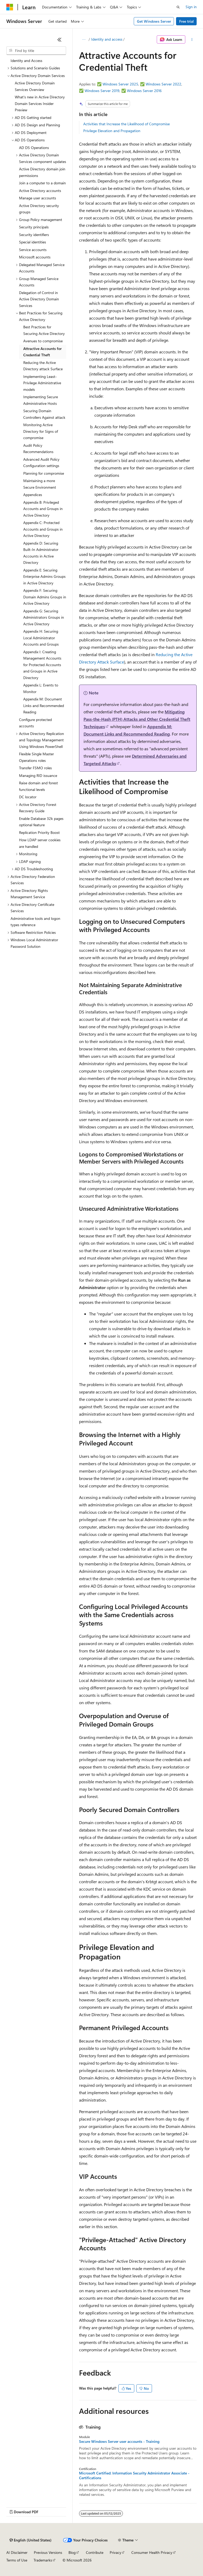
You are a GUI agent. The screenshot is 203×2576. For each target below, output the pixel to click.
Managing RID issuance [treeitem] (38, 775)
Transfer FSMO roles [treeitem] (35, 767)
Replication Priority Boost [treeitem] (39, 832)
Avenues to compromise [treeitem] (43, 340)
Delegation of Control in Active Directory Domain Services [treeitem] (39, 299)
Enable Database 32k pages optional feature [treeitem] (41, 822)
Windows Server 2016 (144, 90)
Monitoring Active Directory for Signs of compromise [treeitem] (40, 431)
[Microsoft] (9, 7)
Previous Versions (48, 2552)
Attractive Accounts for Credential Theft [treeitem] (42, 352)
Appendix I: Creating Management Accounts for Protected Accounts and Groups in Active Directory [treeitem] (42, 664)
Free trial (186, 21)
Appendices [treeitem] (32, 494)
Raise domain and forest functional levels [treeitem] (38, 786)
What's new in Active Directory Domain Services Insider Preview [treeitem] (40, 103)
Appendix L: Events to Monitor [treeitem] (40, 688)
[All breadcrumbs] (83, 39)
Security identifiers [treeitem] (34, 234)
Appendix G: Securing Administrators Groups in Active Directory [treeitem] (43, 617)
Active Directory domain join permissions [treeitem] (42, 172)
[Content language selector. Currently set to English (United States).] (30, 2540)
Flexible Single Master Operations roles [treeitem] (36, 757)
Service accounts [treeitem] (33, 249)
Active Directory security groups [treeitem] (39, 209)
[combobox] (36, 50)
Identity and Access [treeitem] (26, 60)
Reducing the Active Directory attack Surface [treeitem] (43, 366)
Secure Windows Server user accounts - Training (119, 2441)
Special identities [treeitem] (32, 241)
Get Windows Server (154, 21)
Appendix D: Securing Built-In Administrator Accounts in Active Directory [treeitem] (40, 553)
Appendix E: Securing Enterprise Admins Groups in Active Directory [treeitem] (44, 576)
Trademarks (43, 2560)
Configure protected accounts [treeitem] (35, 723)
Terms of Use (16, 2560)
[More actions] (192, 39)
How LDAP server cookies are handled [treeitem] (40, 843)
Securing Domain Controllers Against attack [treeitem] (44, 414)
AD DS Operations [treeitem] (34, 147)
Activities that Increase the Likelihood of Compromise (126, 123)
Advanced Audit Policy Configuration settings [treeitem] (41, 462)
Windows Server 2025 (120, 83)
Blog (72, 2552)
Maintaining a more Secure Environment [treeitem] (39, 484)
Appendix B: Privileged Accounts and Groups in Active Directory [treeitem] (43, 509)
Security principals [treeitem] (34, 226)
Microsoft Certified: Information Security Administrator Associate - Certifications (134, 2475)
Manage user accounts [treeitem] (37, 197)
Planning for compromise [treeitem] (43, 473)
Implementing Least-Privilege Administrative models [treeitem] (42, 383)
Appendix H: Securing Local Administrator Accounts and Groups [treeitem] (41, 638)
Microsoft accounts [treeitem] (34, 256)
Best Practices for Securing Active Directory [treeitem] (44, 330)
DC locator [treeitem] (27, 796)
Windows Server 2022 (163, 83)
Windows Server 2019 (102, 90)
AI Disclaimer (16, 2552)
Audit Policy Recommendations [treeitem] (38, 448)
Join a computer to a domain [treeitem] (42, 182)
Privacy (115, 2552)
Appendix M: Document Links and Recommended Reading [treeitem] (43, 705)
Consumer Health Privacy (151, 2552)
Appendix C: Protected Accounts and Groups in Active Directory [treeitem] (43, 529)
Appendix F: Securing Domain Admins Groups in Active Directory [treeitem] (44, 597)
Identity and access (106, 39)
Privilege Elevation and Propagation (111, 130)
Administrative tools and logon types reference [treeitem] (35, 921)
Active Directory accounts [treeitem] (40, 190)
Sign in (191, 6)
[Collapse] (59, 39)
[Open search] (178, 7)
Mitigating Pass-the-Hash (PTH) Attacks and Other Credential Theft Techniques (137, 719)
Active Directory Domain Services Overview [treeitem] (35, 86)
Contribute (94, 2552)
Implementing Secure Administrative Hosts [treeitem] (40, 400)
